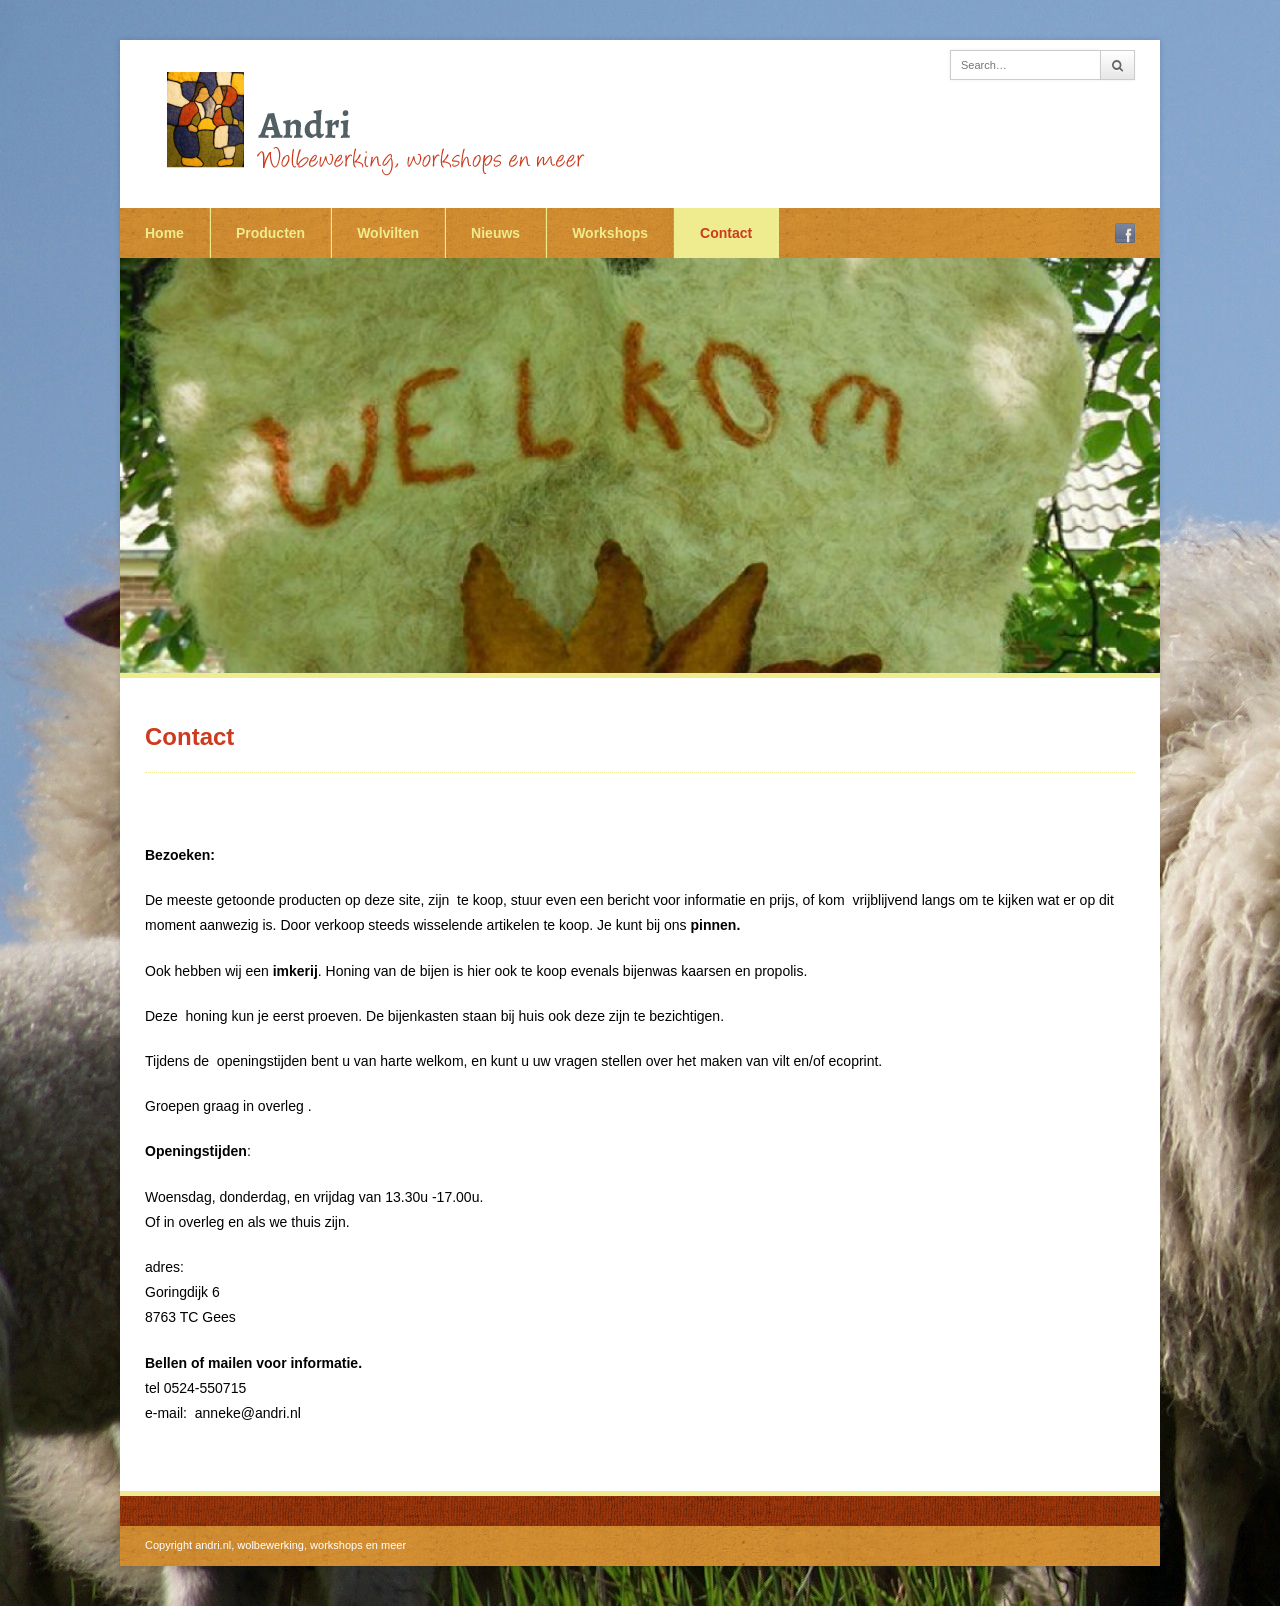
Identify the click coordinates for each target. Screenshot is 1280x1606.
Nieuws (495, 233)
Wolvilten (388, 233)
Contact (726, 233)
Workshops (610, 233)
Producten (270, 233)
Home (164, 233)
